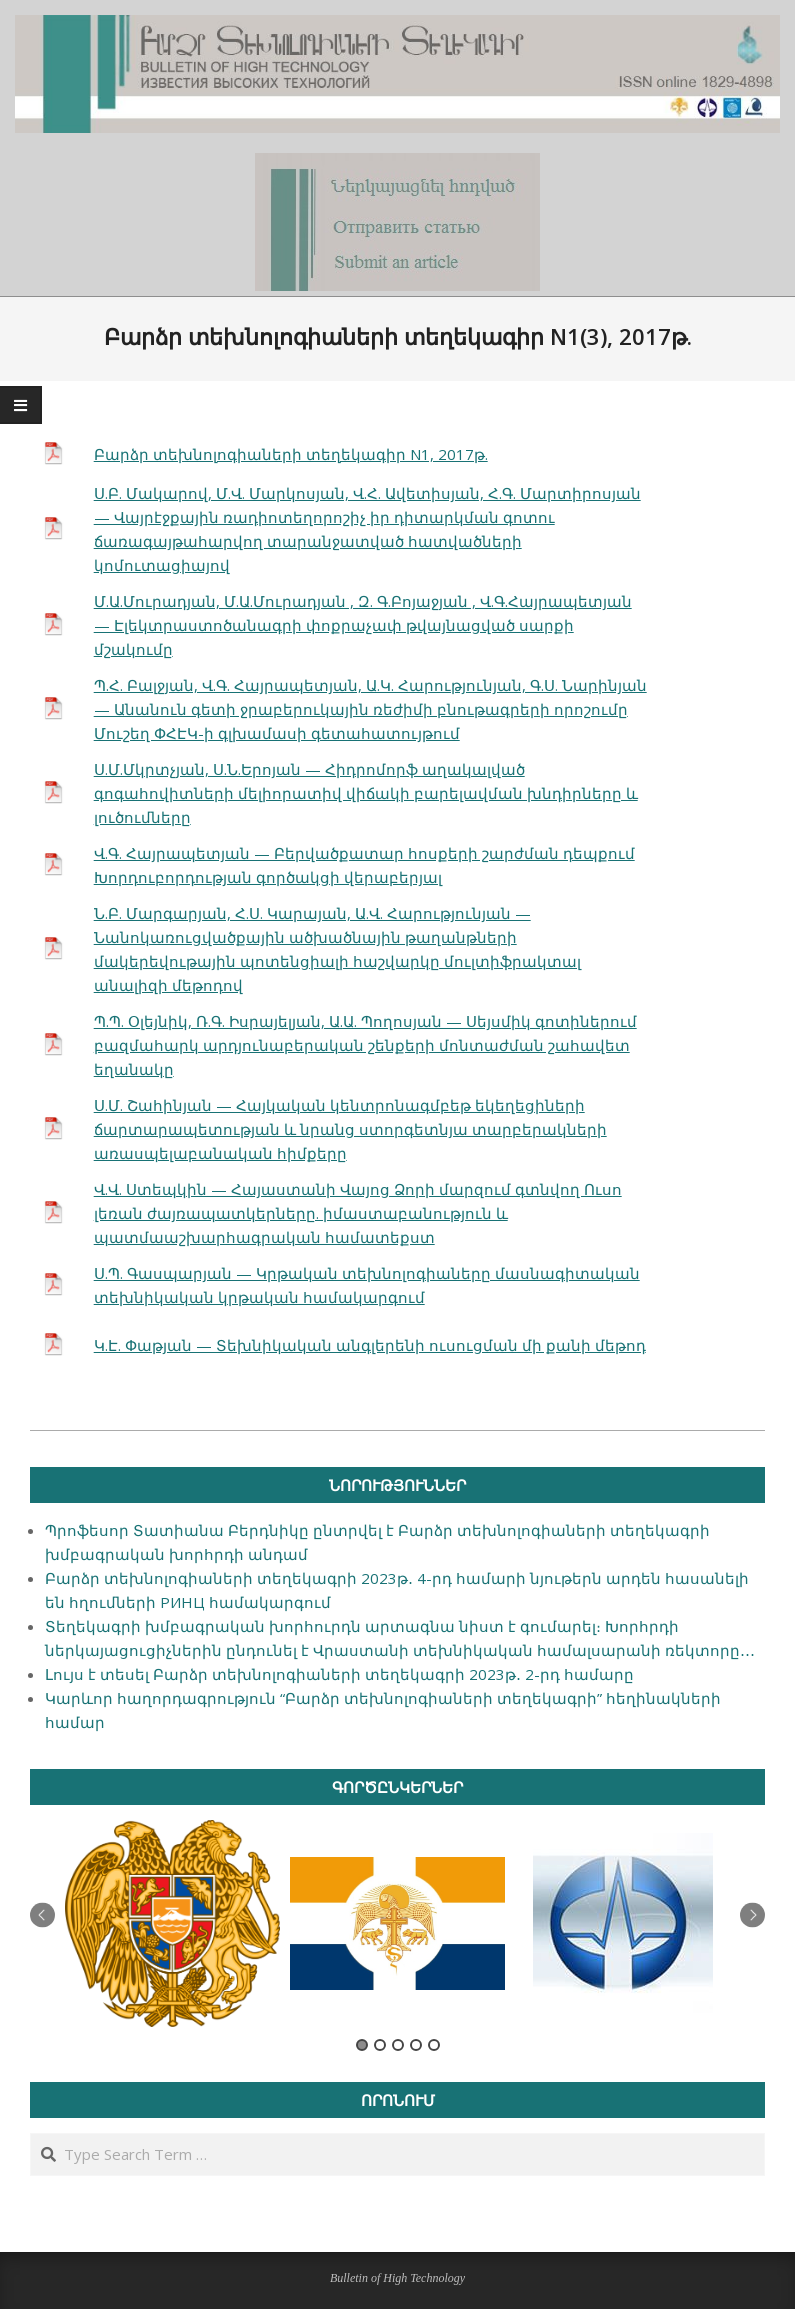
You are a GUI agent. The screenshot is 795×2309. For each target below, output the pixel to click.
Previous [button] (42, 1915)
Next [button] (752, 1915)
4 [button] (416, 2045)
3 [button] (398, 2045)
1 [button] (362, 2045)
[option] (172, 1923)
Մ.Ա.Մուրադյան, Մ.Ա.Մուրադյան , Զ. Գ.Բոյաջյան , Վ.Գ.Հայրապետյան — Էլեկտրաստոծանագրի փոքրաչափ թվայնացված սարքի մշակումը (363, 625)
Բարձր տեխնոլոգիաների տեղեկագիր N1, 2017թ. (291, 454)
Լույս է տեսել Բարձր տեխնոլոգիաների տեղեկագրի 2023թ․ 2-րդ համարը (339, 1674)
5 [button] (434, 2045)
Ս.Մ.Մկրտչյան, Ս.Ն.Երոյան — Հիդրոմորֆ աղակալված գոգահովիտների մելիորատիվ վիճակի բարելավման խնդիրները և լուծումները (366, 793)
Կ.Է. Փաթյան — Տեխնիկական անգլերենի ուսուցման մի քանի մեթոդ (370, 1345)
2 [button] (380, 2045)
